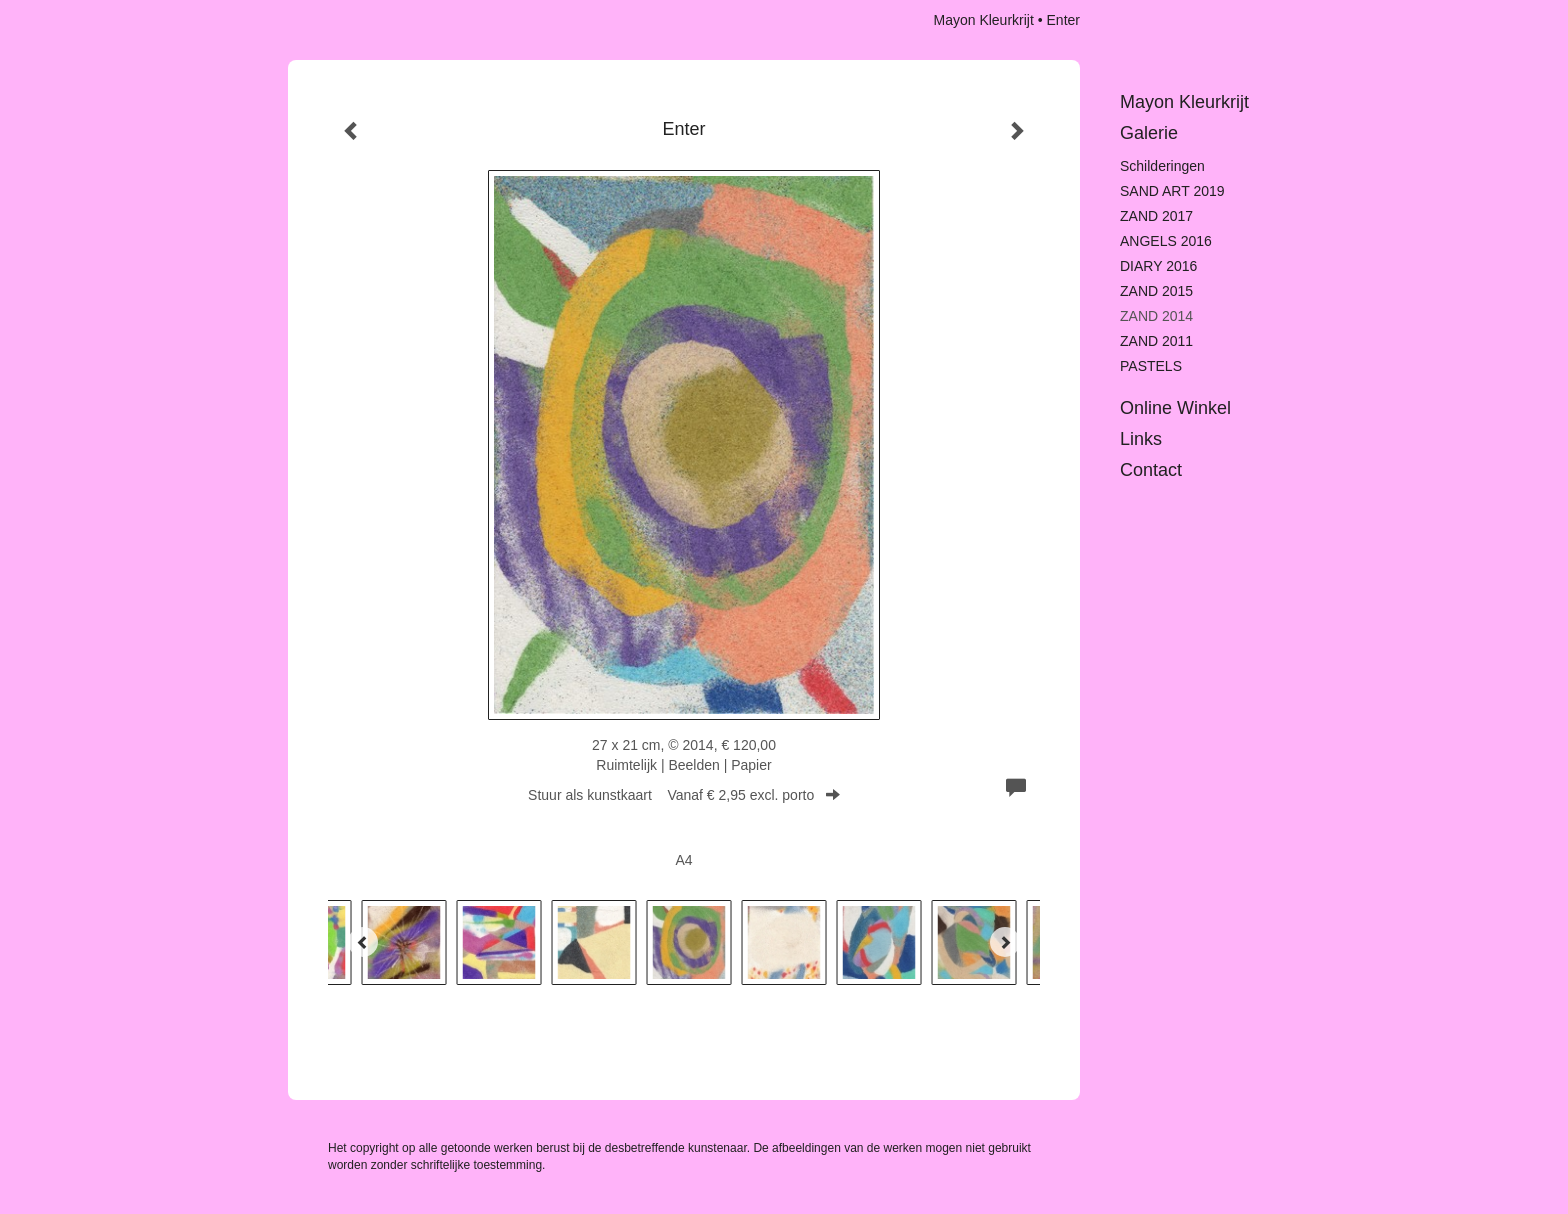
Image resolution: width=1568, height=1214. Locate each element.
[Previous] (363, 942)
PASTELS (1151, 366)
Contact (1151, 470)
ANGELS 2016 (1166, 241)
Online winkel (1175, 408)
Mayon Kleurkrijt (983, 20)
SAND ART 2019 (1172, 191)
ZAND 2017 (1156, 216)
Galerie (1149, 133)
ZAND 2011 (1156, 341)
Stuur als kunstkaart (684, 795)
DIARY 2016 (1158, 266)
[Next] (1005, 942)
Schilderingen (1162, 166)
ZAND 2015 (1156, 291)
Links (1141, 439)
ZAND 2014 (1156, 316)
